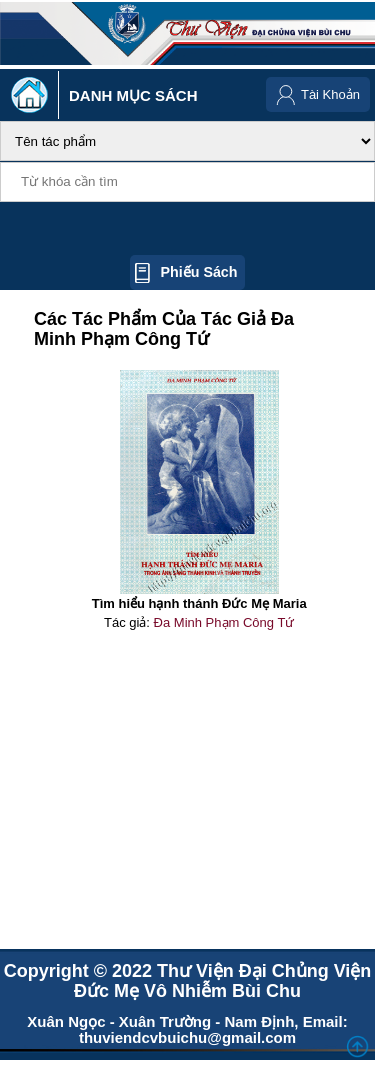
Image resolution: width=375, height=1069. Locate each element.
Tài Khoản (330, 94)
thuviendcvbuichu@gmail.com (187, 1037)
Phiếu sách (198, 272)
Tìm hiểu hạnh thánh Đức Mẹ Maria (199, 603)
